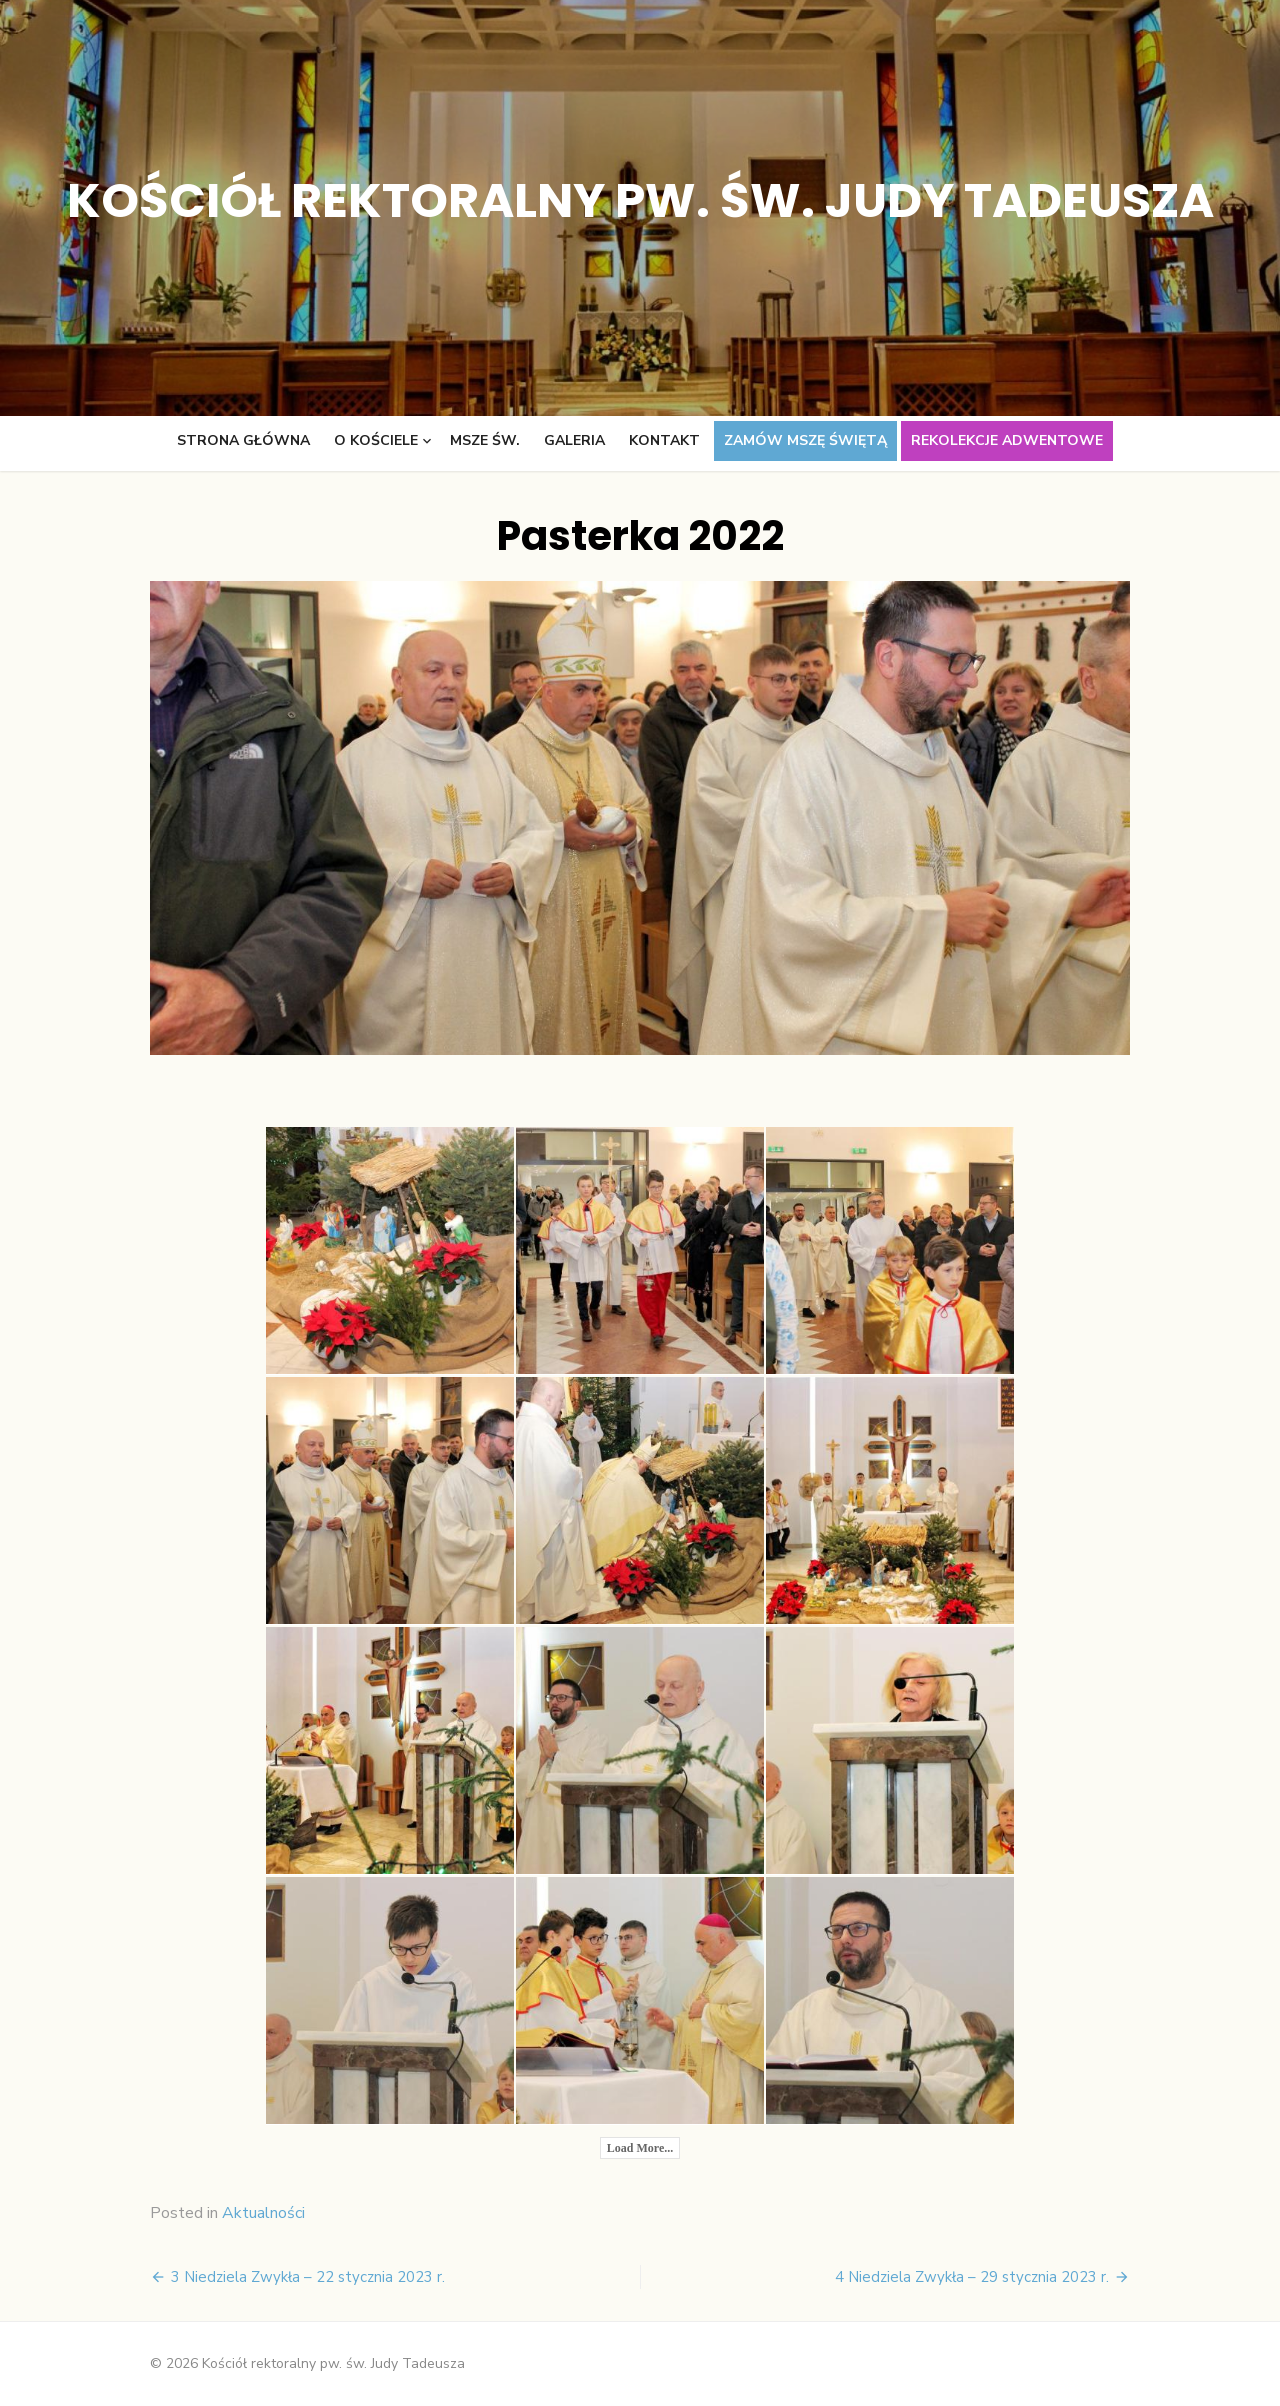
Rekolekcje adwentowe (1007, 440)
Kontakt (664, 440)
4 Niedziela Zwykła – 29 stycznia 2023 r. (972, 2277)
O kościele (376, 440)
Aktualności (263, 2213)
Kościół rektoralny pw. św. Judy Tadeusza (640, 200)
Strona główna (243, 440)
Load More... (640, 2148)
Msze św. (485, 440)
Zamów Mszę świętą (805, 440)
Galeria (574, 440)
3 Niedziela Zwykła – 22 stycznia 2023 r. (308, 2277)
